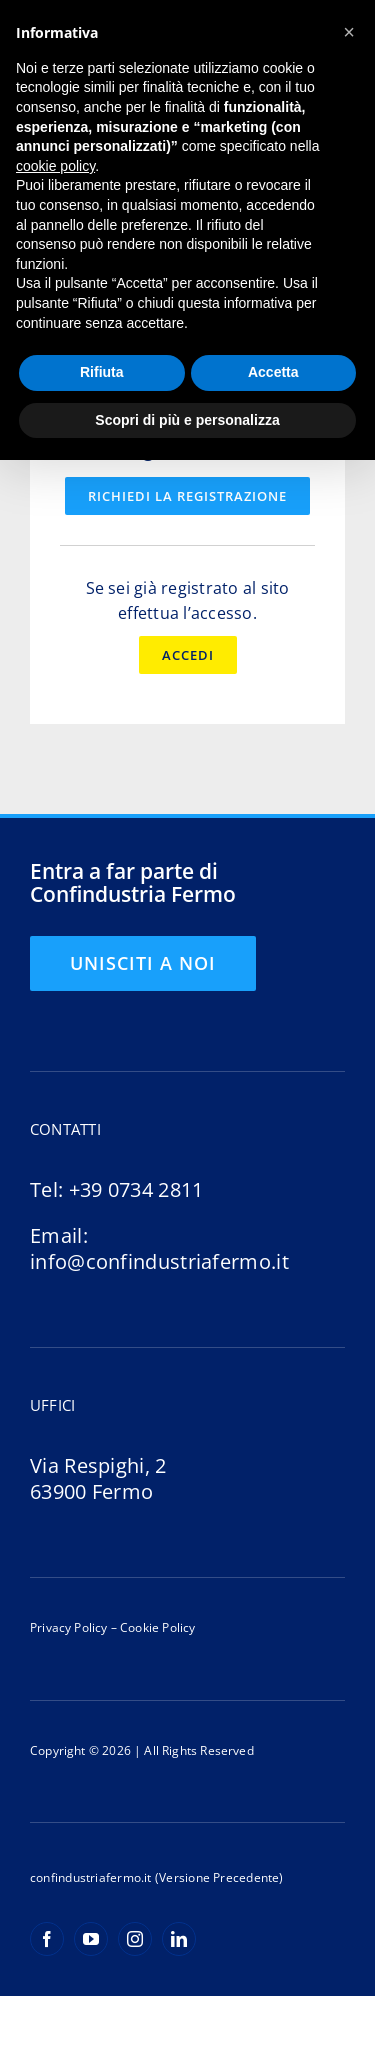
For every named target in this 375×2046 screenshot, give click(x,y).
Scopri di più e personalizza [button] (187, 420)
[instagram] (135, 1939)
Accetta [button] (273, 372)
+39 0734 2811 (136, 1189)
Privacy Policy (69, 1627)
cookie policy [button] (55, 166)
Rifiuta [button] (102, 372)
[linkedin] (179, 1939)
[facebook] (47, 1939)
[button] (349, 32)
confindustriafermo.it (91, 1877)
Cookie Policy (156, 1627)
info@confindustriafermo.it (159, 1261)
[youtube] (91, 1939)
